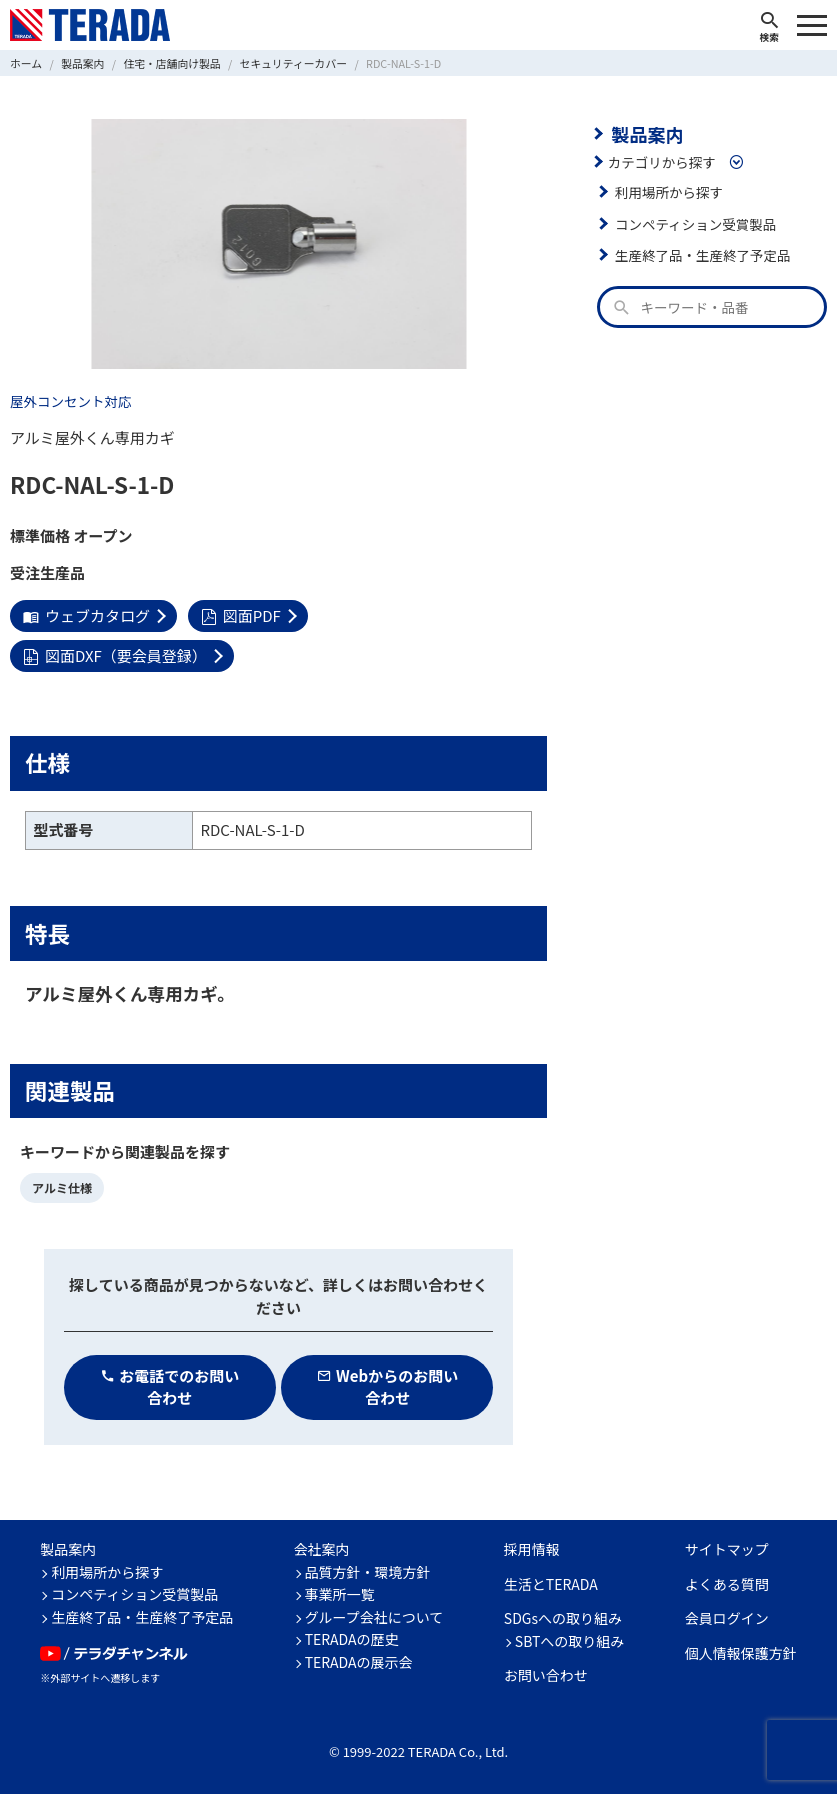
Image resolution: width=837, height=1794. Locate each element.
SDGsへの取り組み (563, 1618)
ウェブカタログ (86, 615)
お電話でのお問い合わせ (170, 1387)
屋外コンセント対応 (71, 401)
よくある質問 (727, 1584)
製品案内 (647, 134)
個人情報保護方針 (741, 1653)
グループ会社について (374, 1617)
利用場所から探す (669, 192)
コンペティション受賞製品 (695, 224)
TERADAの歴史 (352, 1639)
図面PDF (241, 615)
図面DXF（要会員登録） (115, 655)
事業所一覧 (340, 1594)
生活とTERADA (551, 1584)
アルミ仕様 (62, 1187)
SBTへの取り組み (570, 1641)
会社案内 (322, 1549)
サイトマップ (727, 1549)
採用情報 (532, 1549)
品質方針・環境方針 (368, 1572)
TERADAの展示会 (359, 1662)
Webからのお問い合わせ (388, 1387)
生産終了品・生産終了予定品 (703, 255)
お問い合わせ (546, 1675)
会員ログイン (727, 1618)
